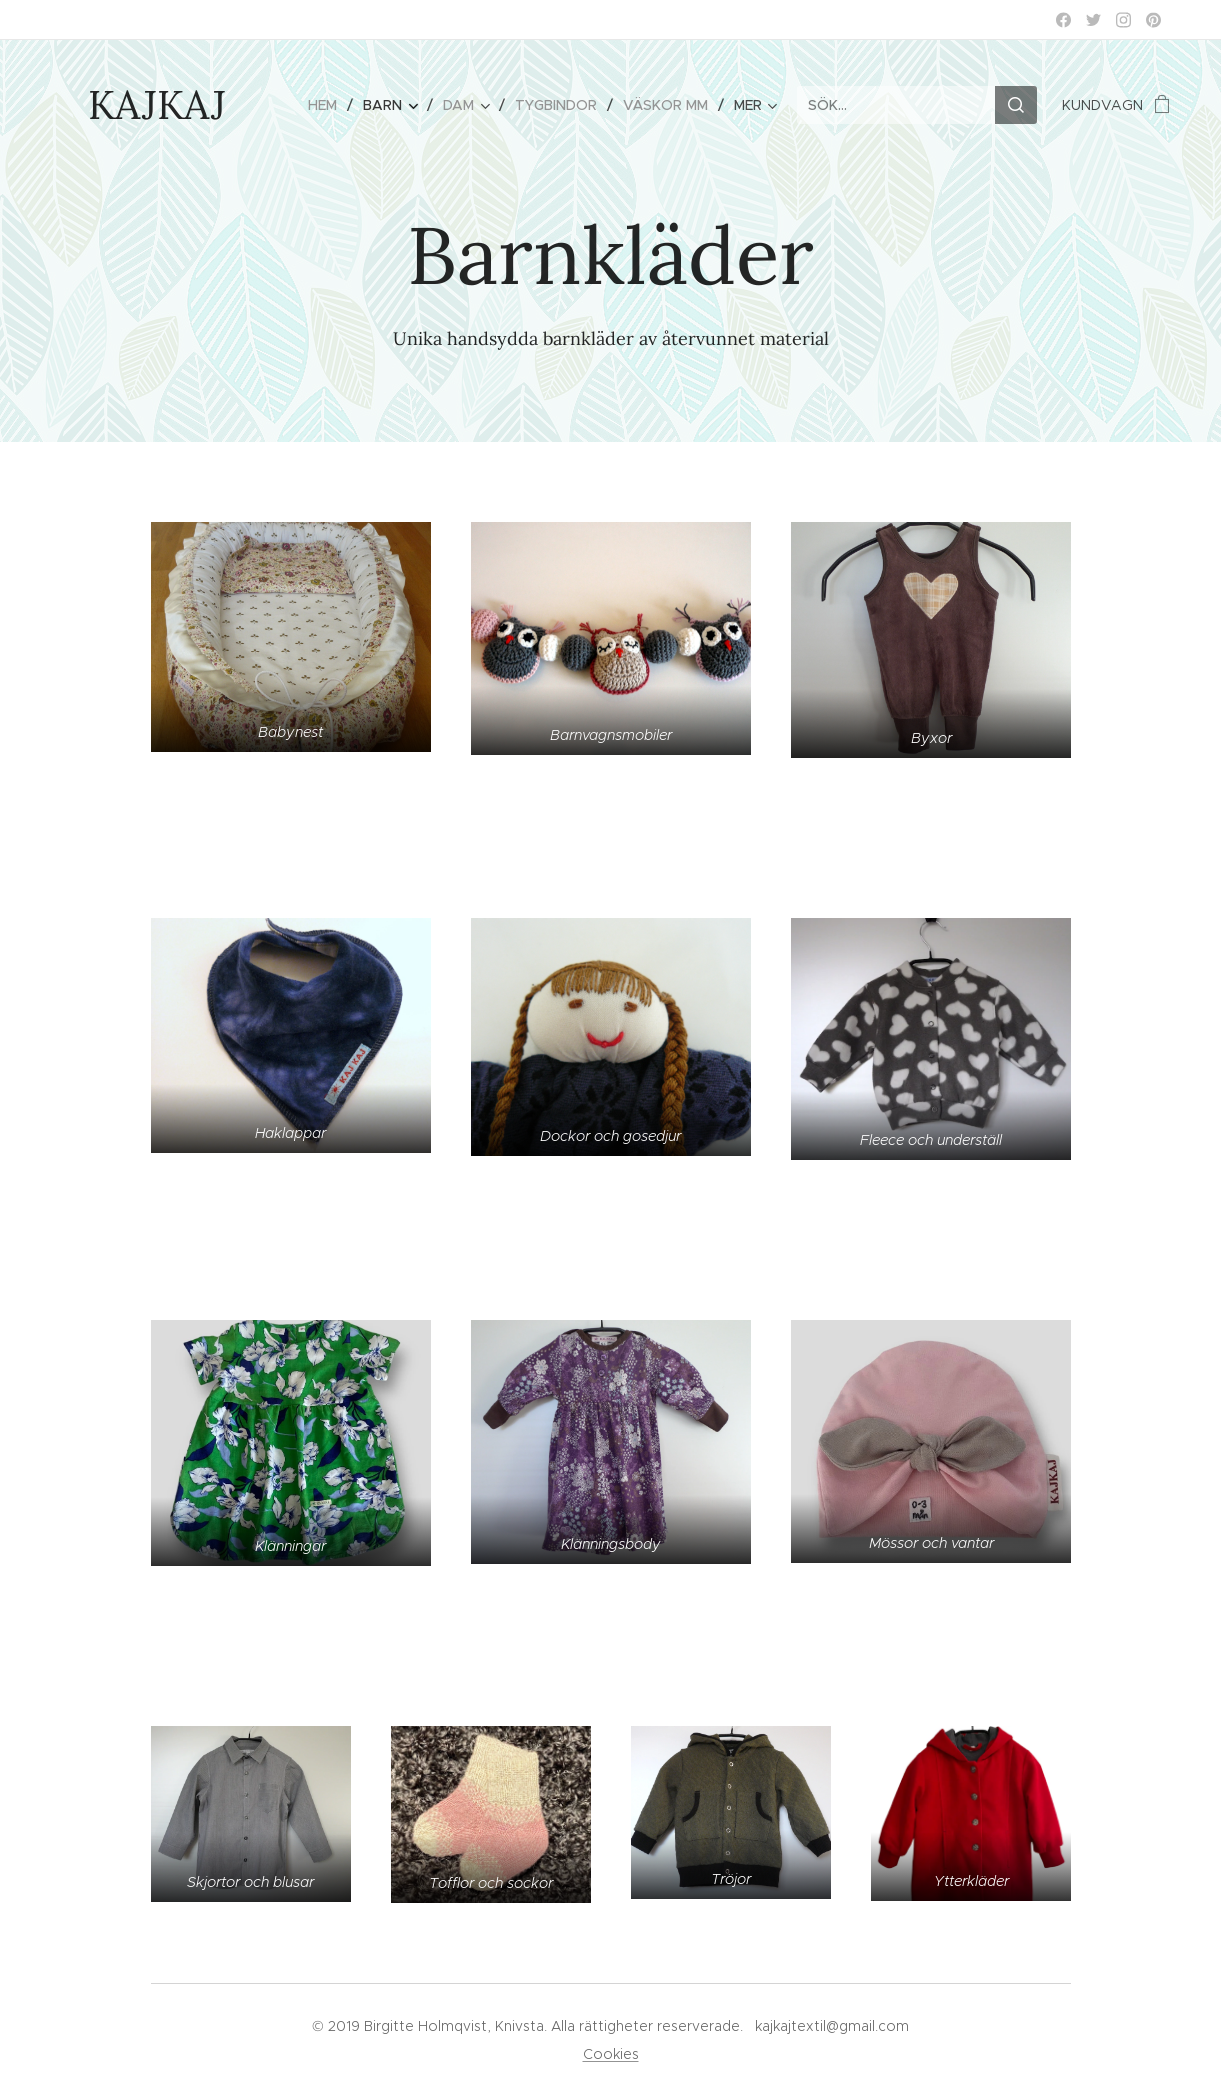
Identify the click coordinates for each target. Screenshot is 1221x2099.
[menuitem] (328, 105)
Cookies (611, 2054)
